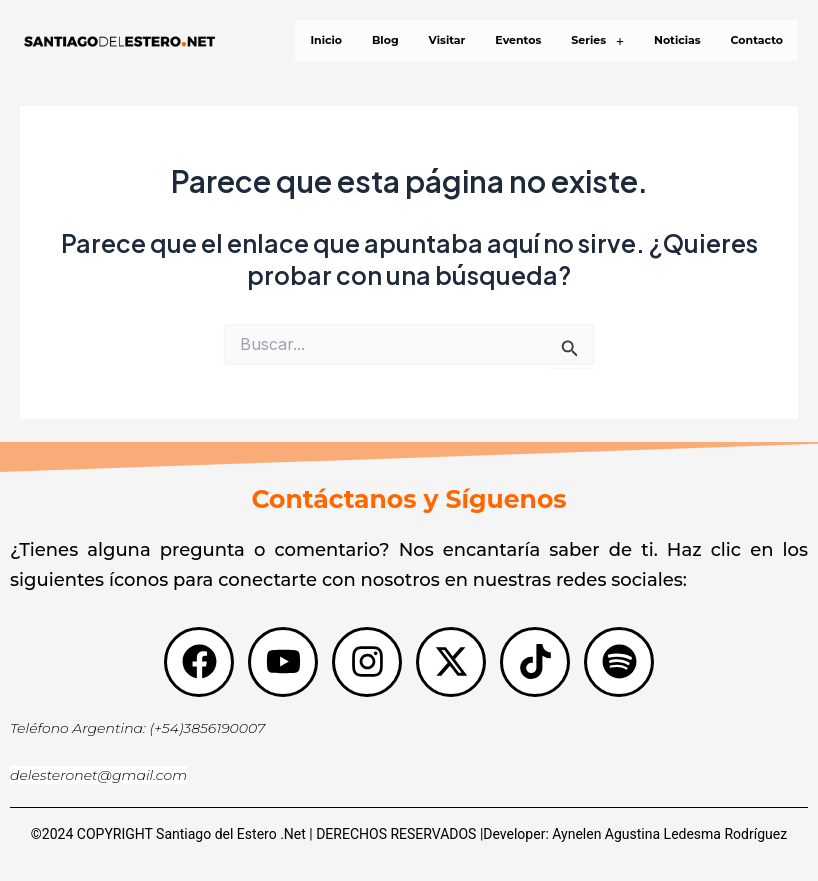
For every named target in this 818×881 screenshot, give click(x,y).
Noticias (677, 40)
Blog (385, 40)
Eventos (518, 40)
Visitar (447, 40)
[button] (597, 40)
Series (597, 40)
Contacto (757, 40)
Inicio (326, 40)
